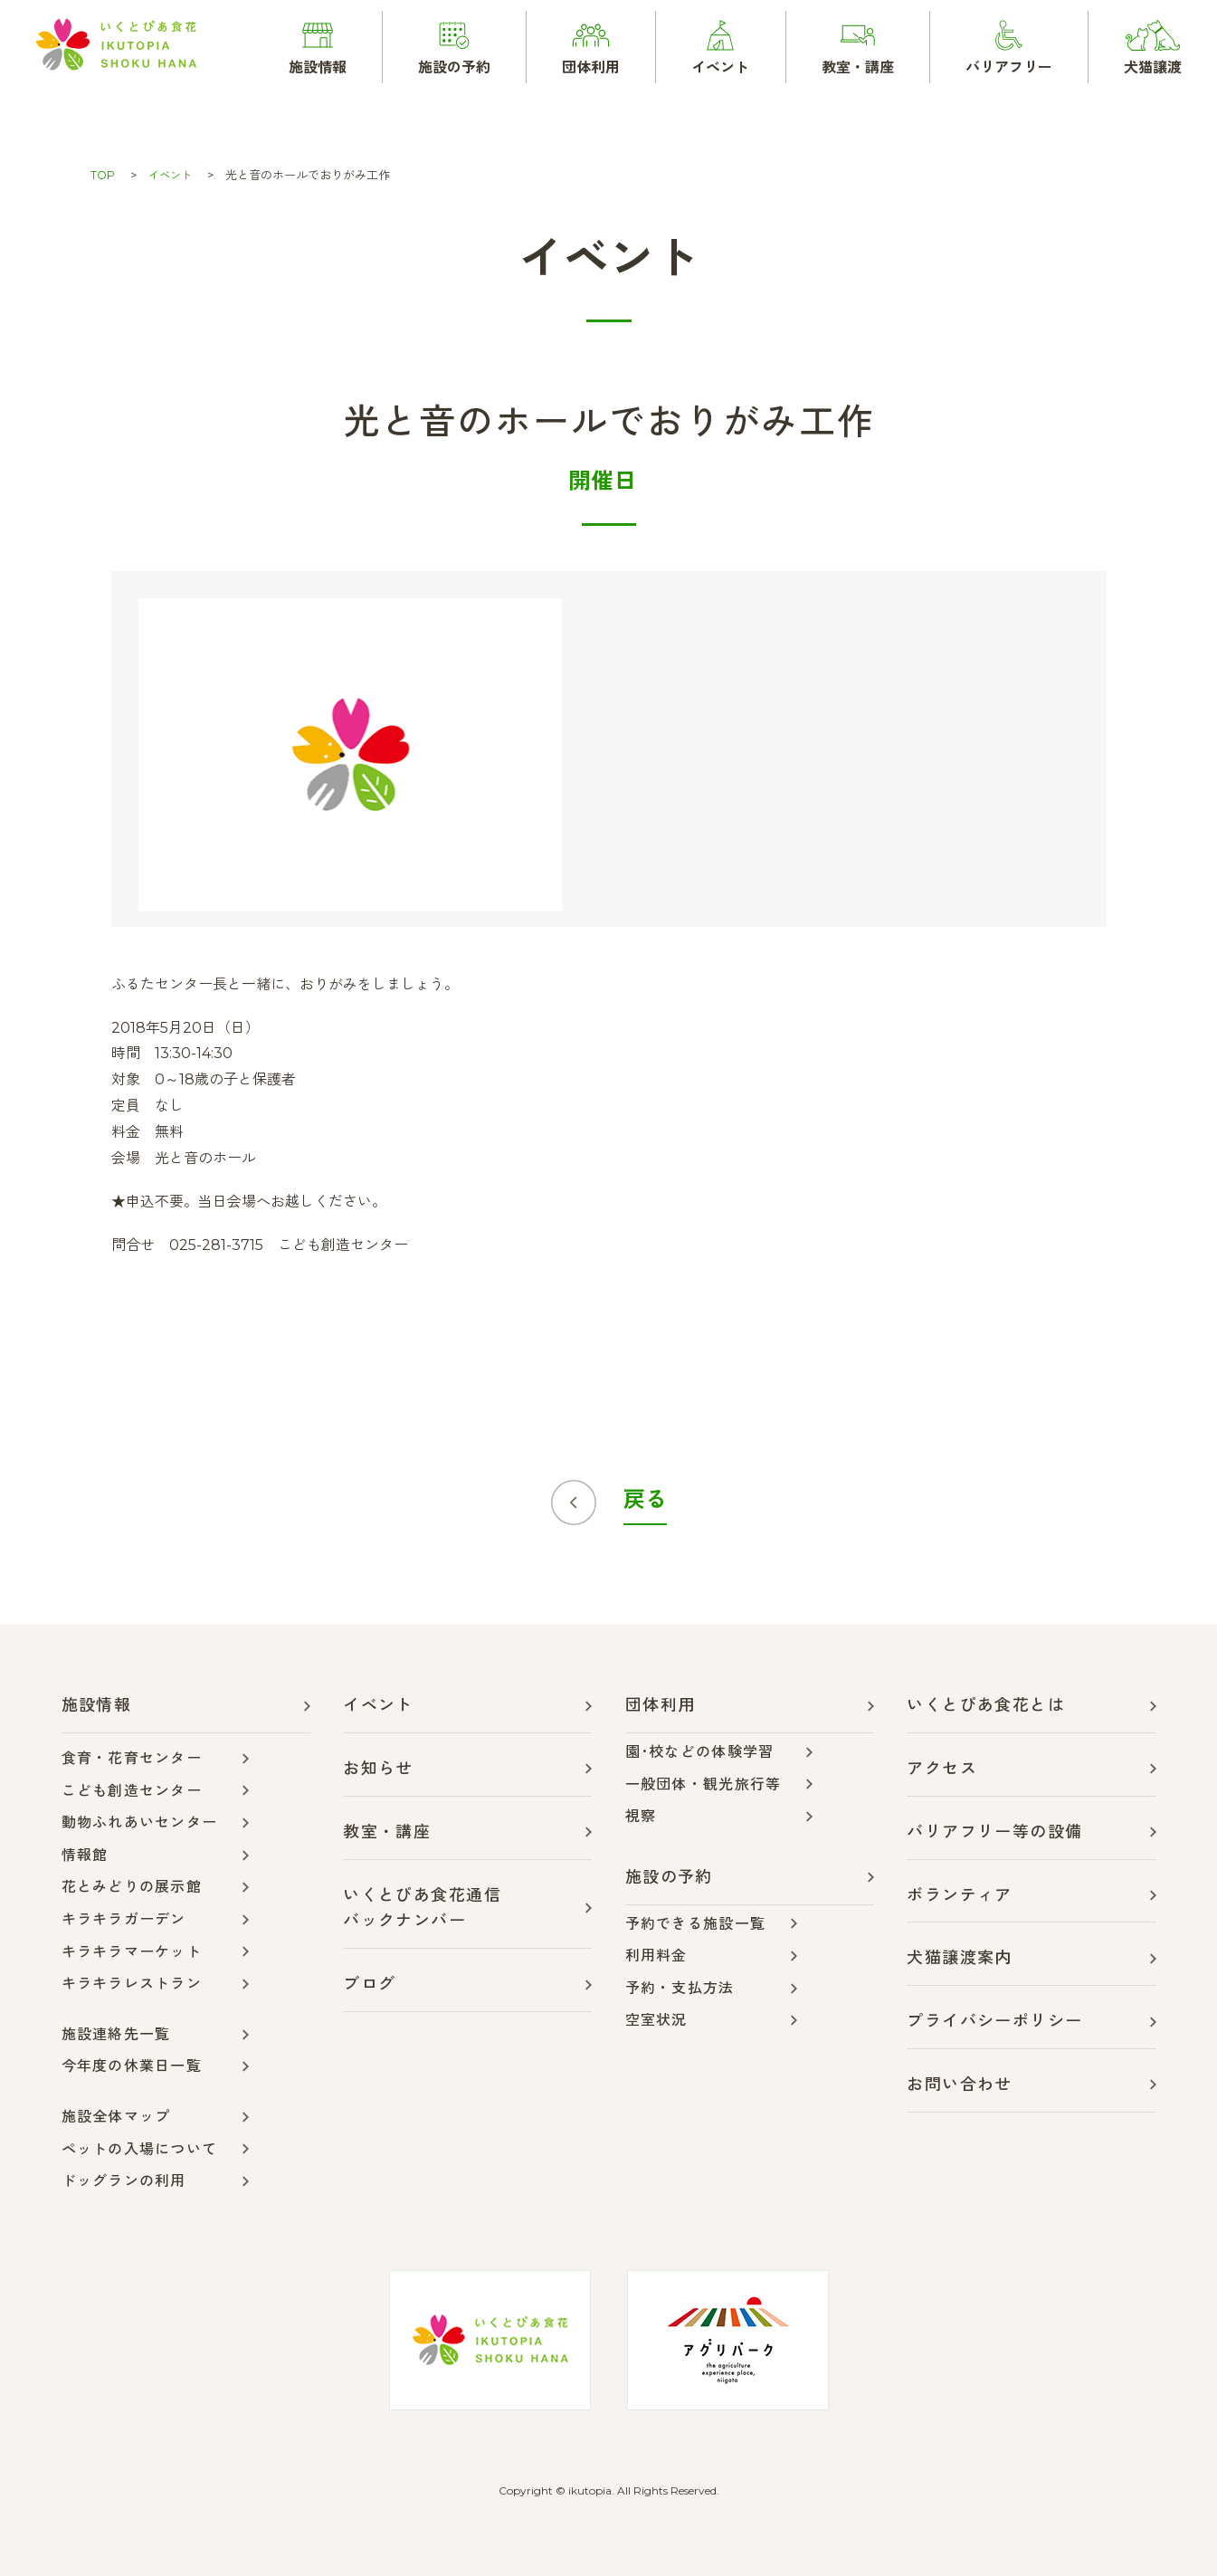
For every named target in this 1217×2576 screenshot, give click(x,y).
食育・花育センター (132, 1758)
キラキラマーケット (132, 1952)
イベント (172, 174)
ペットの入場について (140, 2149)
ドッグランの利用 (124, 2181)
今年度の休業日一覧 (132, 2066)
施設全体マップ (116, 2116)
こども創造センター (132, 1790)
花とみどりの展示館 (132, 1886)
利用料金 (656, 1955)
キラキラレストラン (132, 1983)
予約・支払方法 (680, 1988)
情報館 (85, 1855)
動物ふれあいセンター (140, 1822)
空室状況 (656, 2019)
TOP (103, 174)
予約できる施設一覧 (695, 1923)
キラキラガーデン (124, 1919)
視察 (641, 1816)
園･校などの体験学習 (700, 1751)
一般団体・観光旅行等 (703, 1784)
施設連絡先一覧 (116, 2034)
